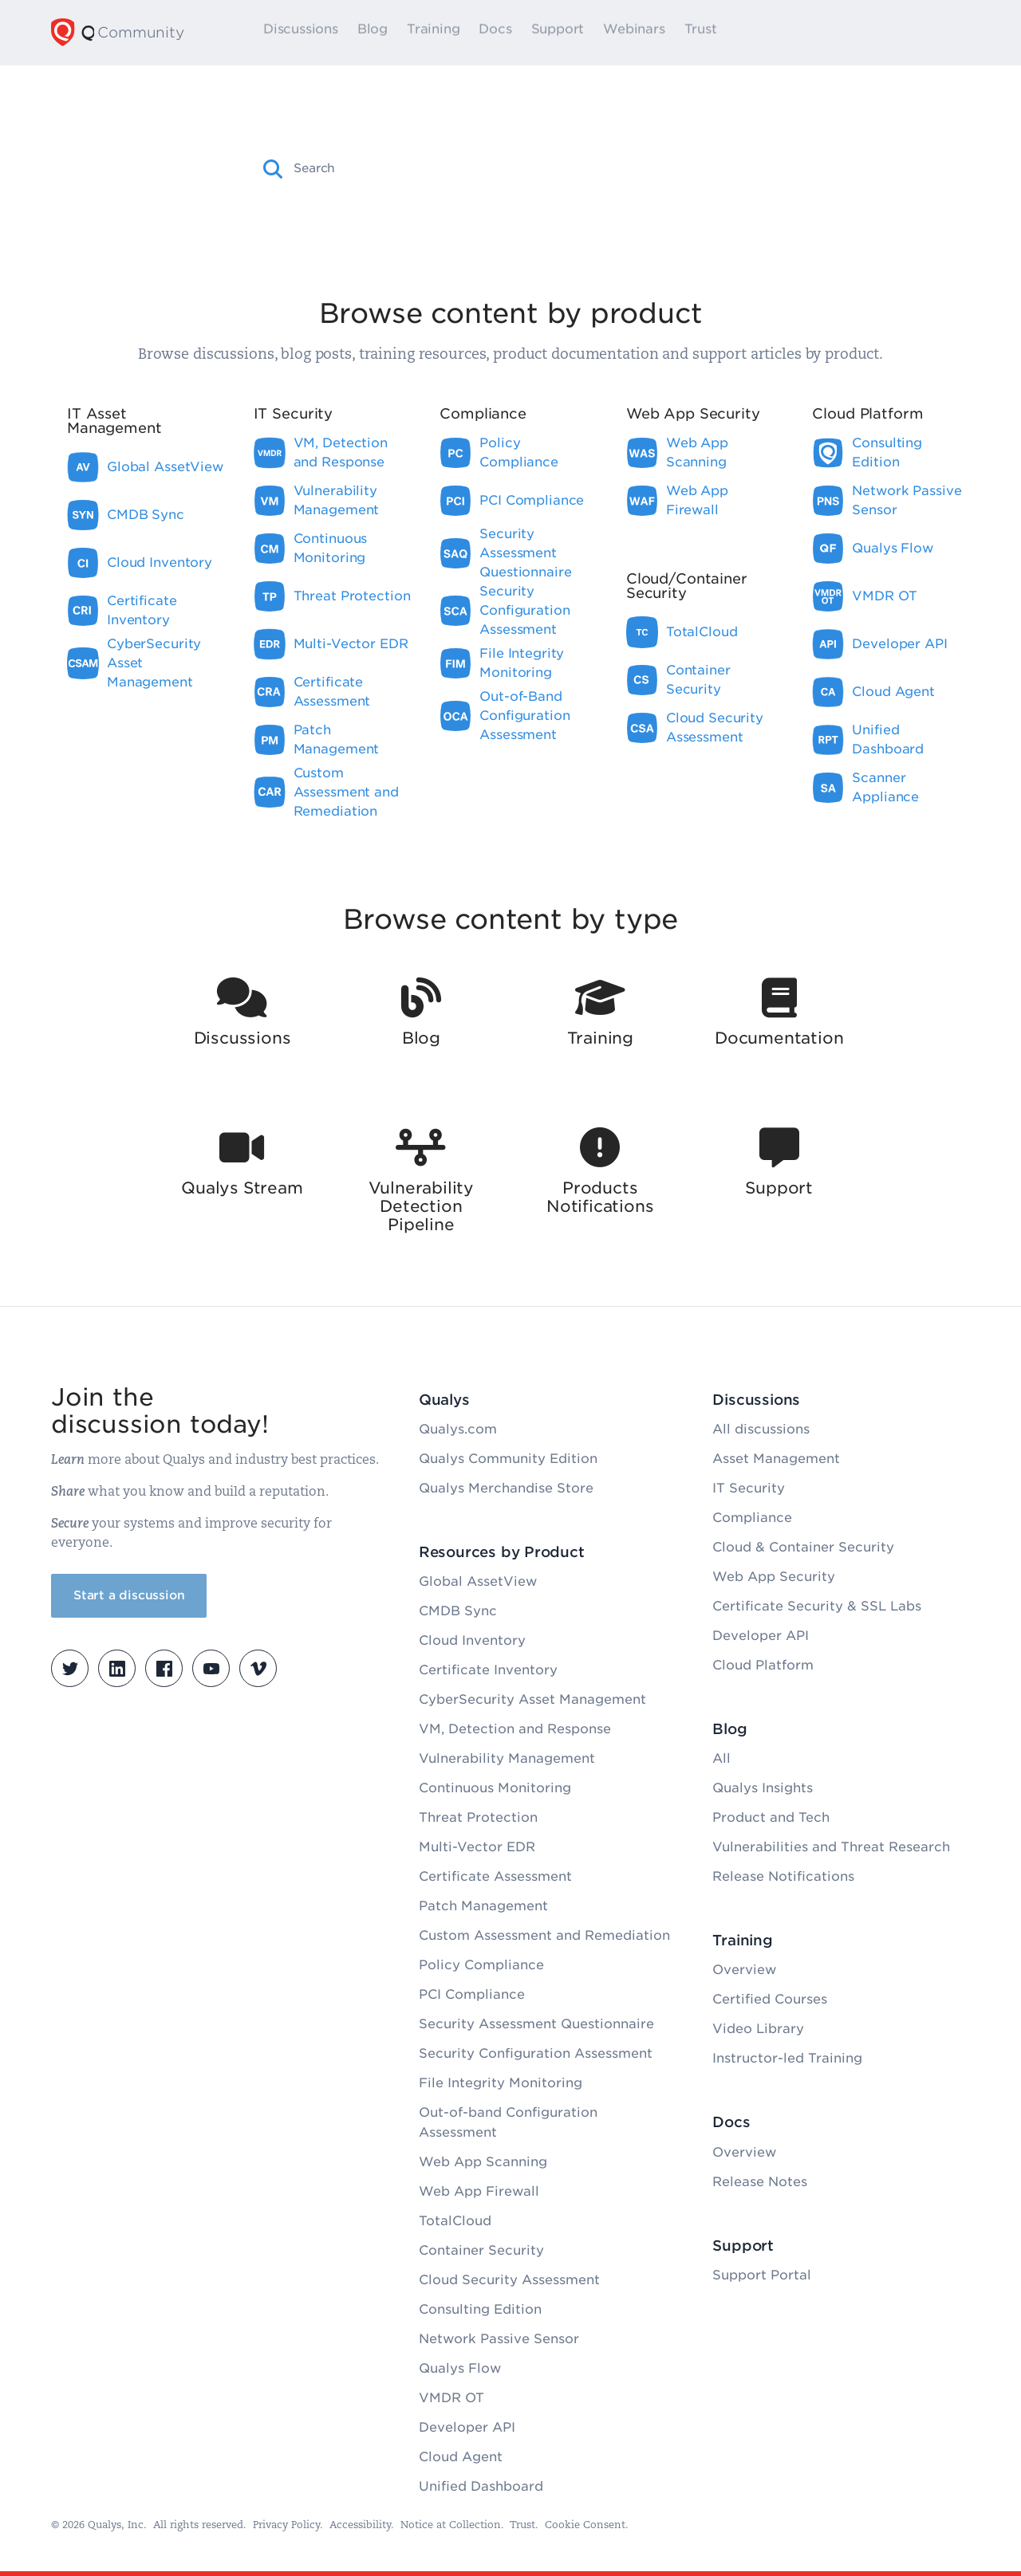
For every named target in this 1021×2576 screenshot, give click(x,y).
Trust (723, 32)
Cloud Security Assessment (509, 2279)
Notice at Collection (450, 2525)
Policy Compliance (481, 1964)
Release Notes (759, 2181)
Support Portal (761, 2275)
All (721, 1758)
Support (580, 32)
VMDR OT (451, 2397)
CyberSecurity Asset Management (532, 1699)
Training (456, 32)
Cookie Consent (585, 2525)
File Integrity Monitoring (500, 2082)
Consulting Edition (480, 2309)
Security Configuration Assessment (535, 2053)
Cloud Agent (461, 2456)
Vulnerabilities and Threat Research (831, 1846)
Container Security (481, 2250)
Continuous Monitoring (495, 1787)
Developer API (467, 2427)
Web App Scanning (483, 2161)
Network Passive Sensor (499, 2338)
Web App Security (773, 1576)
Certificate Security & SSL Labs (816, 1606)
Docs (518, 32)
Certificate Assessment (495, 1876)
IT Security (748, 1488)
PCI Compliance (472, 1994)
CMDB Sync (458, 1610)
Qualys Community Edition (508, 1458)
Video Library (758, 2028)
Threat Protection (478, 1817)
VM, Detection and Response (515, 1728)
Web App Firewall (479, 2191)
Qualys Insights (762, 1787)
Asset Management (776, 1458)
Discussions (323, 32)
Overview (744, 1969)
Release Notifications (783, 1876)
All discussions (761, 1429)
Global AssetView (478, 1581)
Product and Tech (771, 1817)
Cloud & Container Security (803, 1547)
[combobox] (524, 168)
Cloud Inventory (472, 1640)
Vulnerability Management (507, 1758)
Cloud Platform (763, 1665)
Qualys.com (458, 1429)
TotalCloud (455, 2220)
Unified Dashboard (481, 2486)
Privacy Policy (286, 2525)
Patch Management (483, 1905)
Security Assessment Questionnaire (536, 2023)
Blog (395, 32)
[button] (273, 169)
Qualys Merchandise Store (506, 1488)
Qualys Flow (460, 2368)
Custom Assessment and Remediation (544, 1935)
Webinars (657, 32)
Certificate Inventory (488, 1669)
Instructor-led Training (787, 2058)
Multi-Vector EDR (477, 1846)
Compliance (752, 1517)
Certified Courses (769, 1999)
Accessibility (360, 2525)
